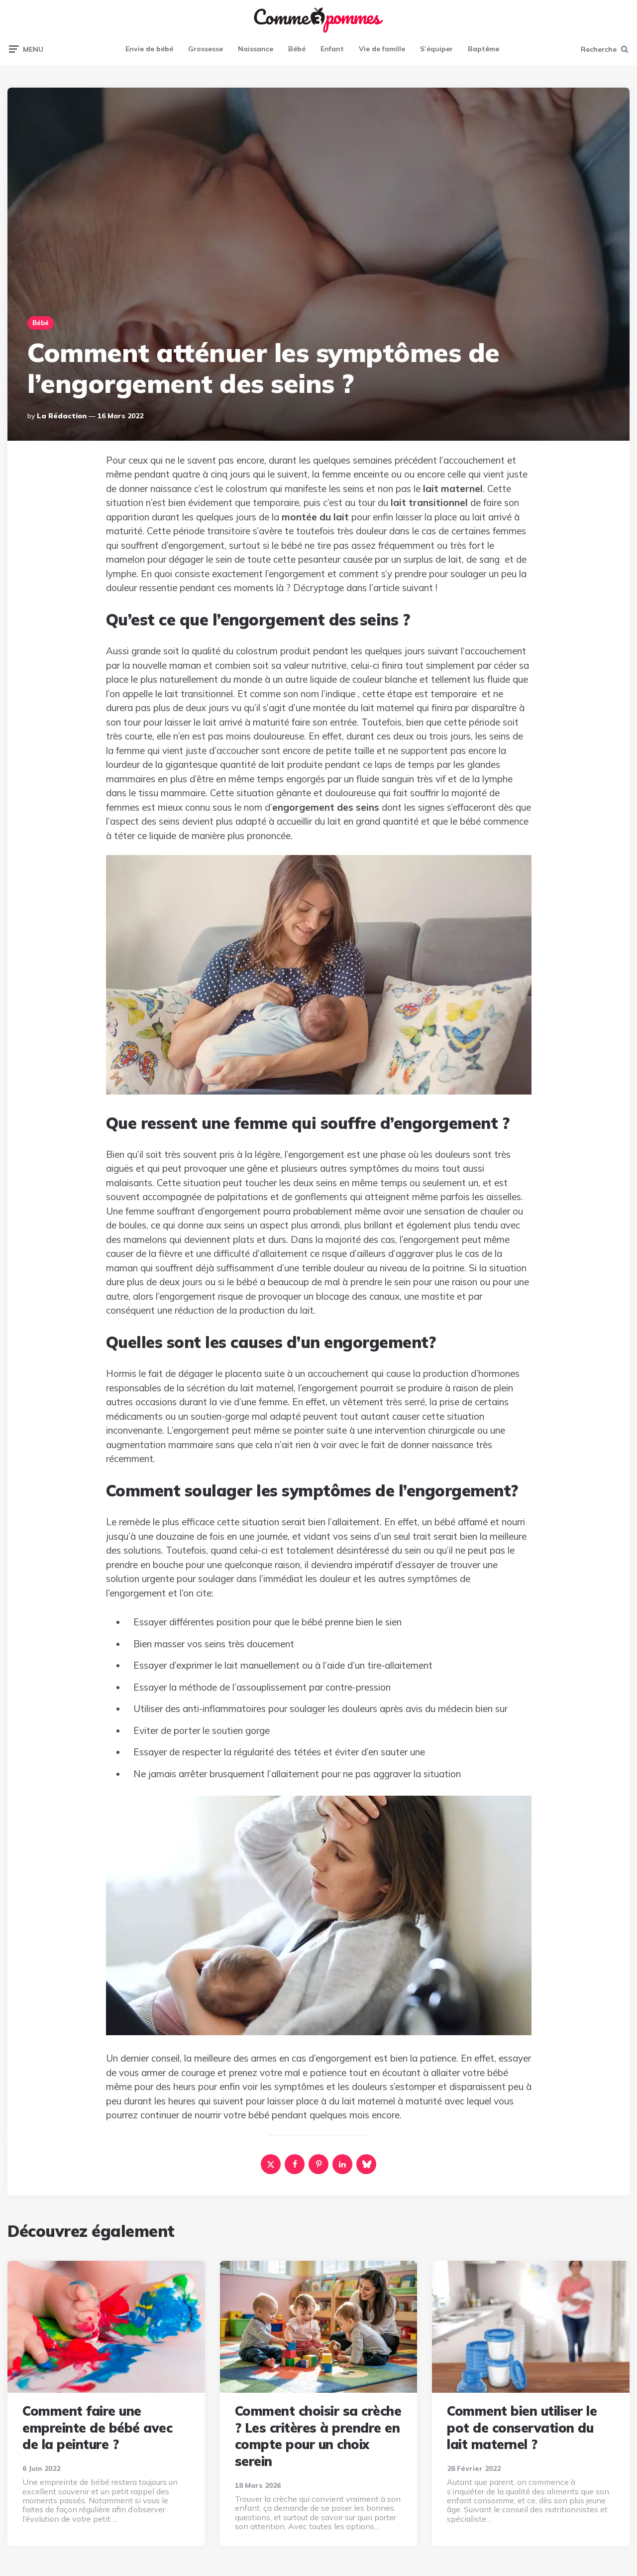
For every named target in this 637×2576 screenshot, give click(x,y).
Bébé (297, 48)
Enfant (332, 48)
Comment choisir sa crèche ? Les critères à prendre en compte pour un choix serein (318, 2436)
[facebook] (295, 2164)
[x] (271, 2164)
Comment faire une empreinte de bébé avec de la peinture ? (97, 2428)
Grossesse (205, 48)
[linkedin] (342, 2164)
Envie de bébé (149, 48)
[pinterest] (318, 2164)
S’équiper (436, 48)
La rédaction (62, 416)
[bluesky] (366, 2164)
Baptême (483, 48)
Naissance (255, 48)
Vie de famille (382, 48)
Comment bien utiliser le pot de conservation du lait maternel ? (522, 2428)
